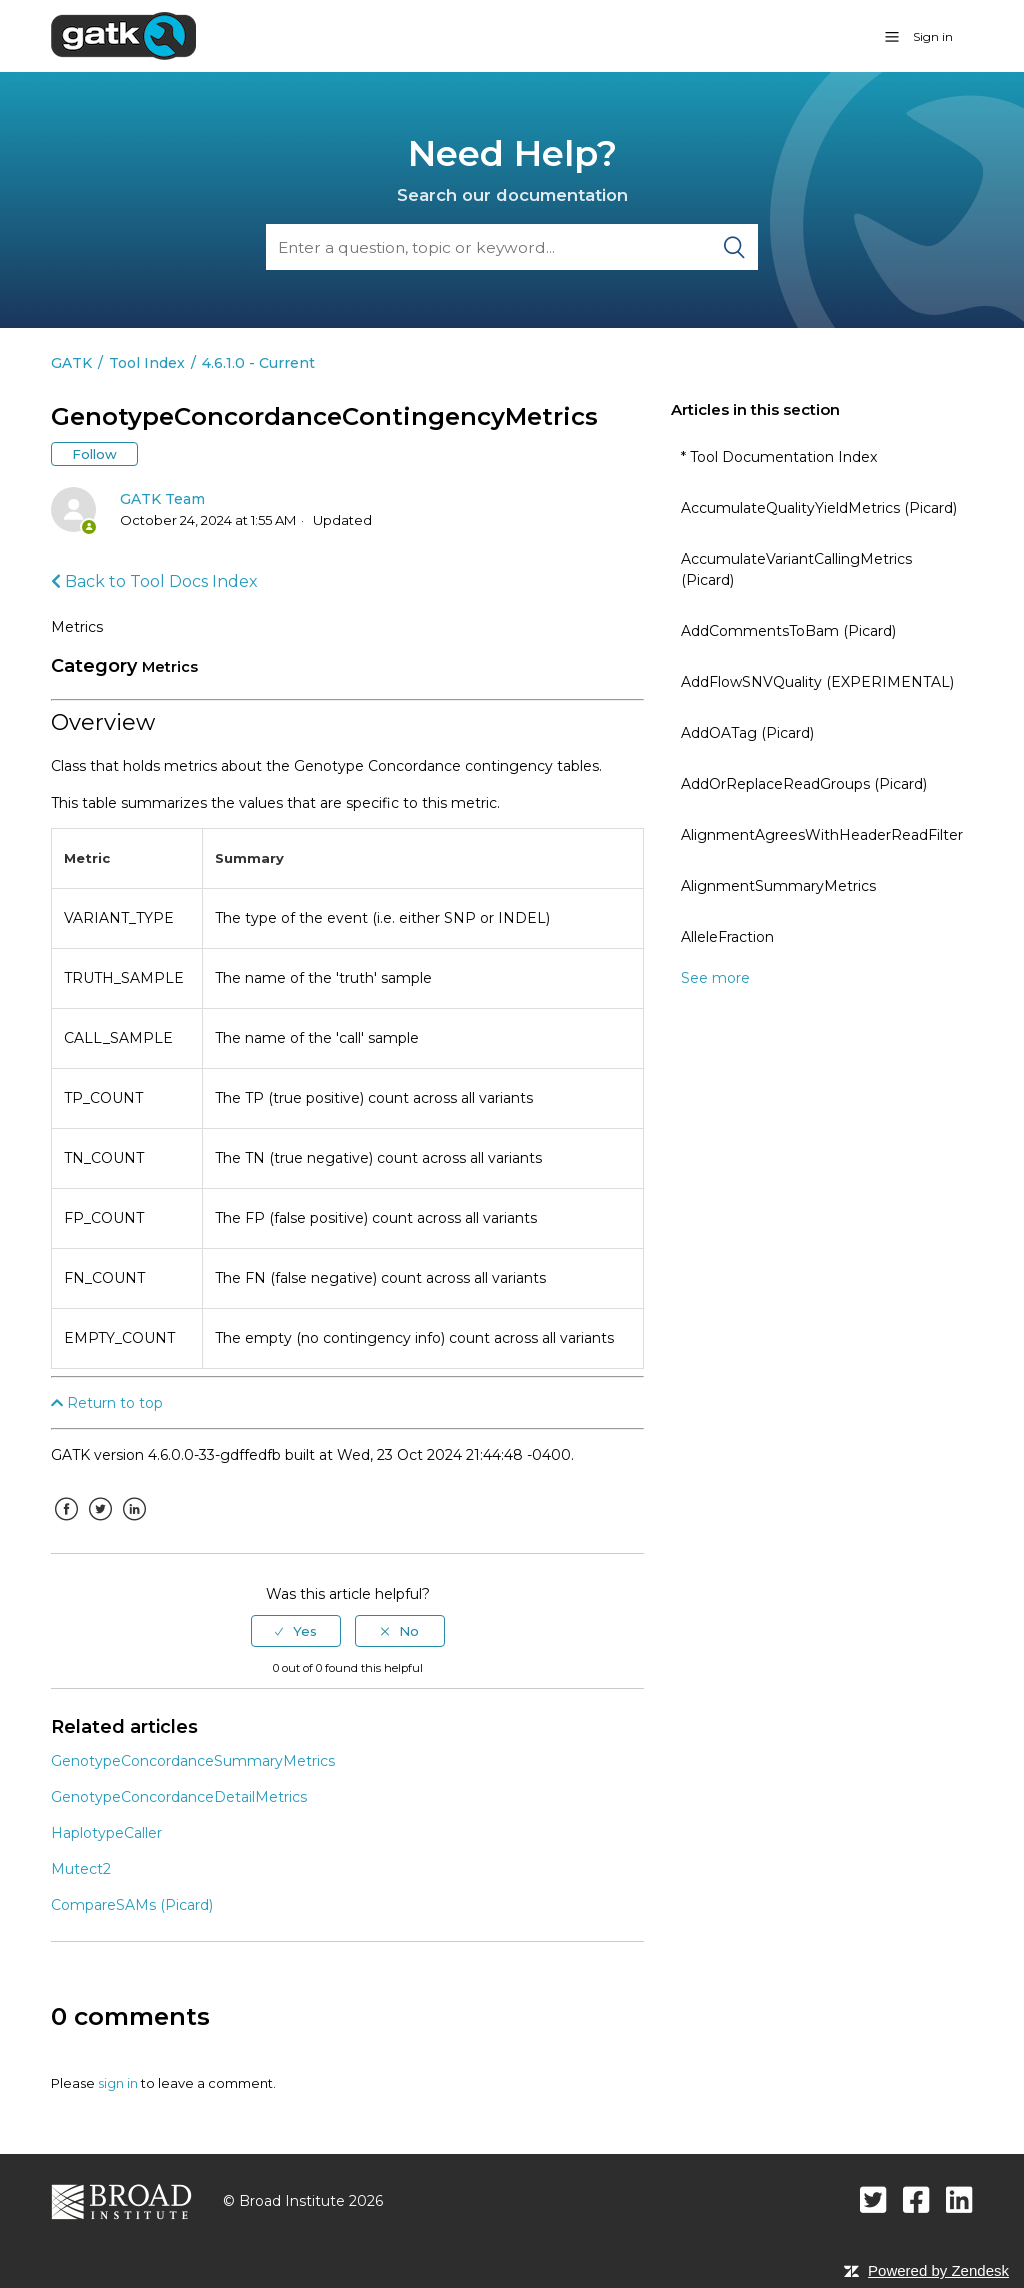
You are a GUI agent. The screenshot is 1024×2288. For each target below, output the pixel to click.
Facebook (66, 1524)
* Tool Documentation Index (779, 457)
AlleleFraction (727, 937)
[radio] (296, 1631)
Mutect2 (81, 1869)
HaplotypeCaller (106, 1833)
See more (715, 978)
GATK (71, 363)
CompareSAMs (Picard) (132, 1905)
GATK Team (162, 499)
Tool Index (147, 363)
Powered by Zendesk (938, 2270)
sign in (118, 2083)
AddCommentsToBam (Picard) (788, 631)
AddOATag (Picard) (747, 733)
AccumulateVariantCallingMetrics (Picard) (796, 569)
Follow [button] (94, 454)
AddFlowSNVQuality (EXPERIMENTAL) (817, 682)
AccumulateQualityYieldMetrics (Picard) (819, 508)
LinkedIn (134, 1524)
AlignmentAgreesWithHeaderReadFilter (822, 835)
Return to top (107, 1403)
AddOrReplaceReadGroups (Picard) (804, 784)
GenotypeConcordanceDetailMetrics (179, 1797)
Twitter (100, 1524)
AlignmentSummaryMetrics (778, 886)
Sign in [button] (933, 36)
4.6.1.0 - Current (258, 363)
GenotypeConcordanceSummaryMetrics (193, 1761)
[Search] (512, 247)
